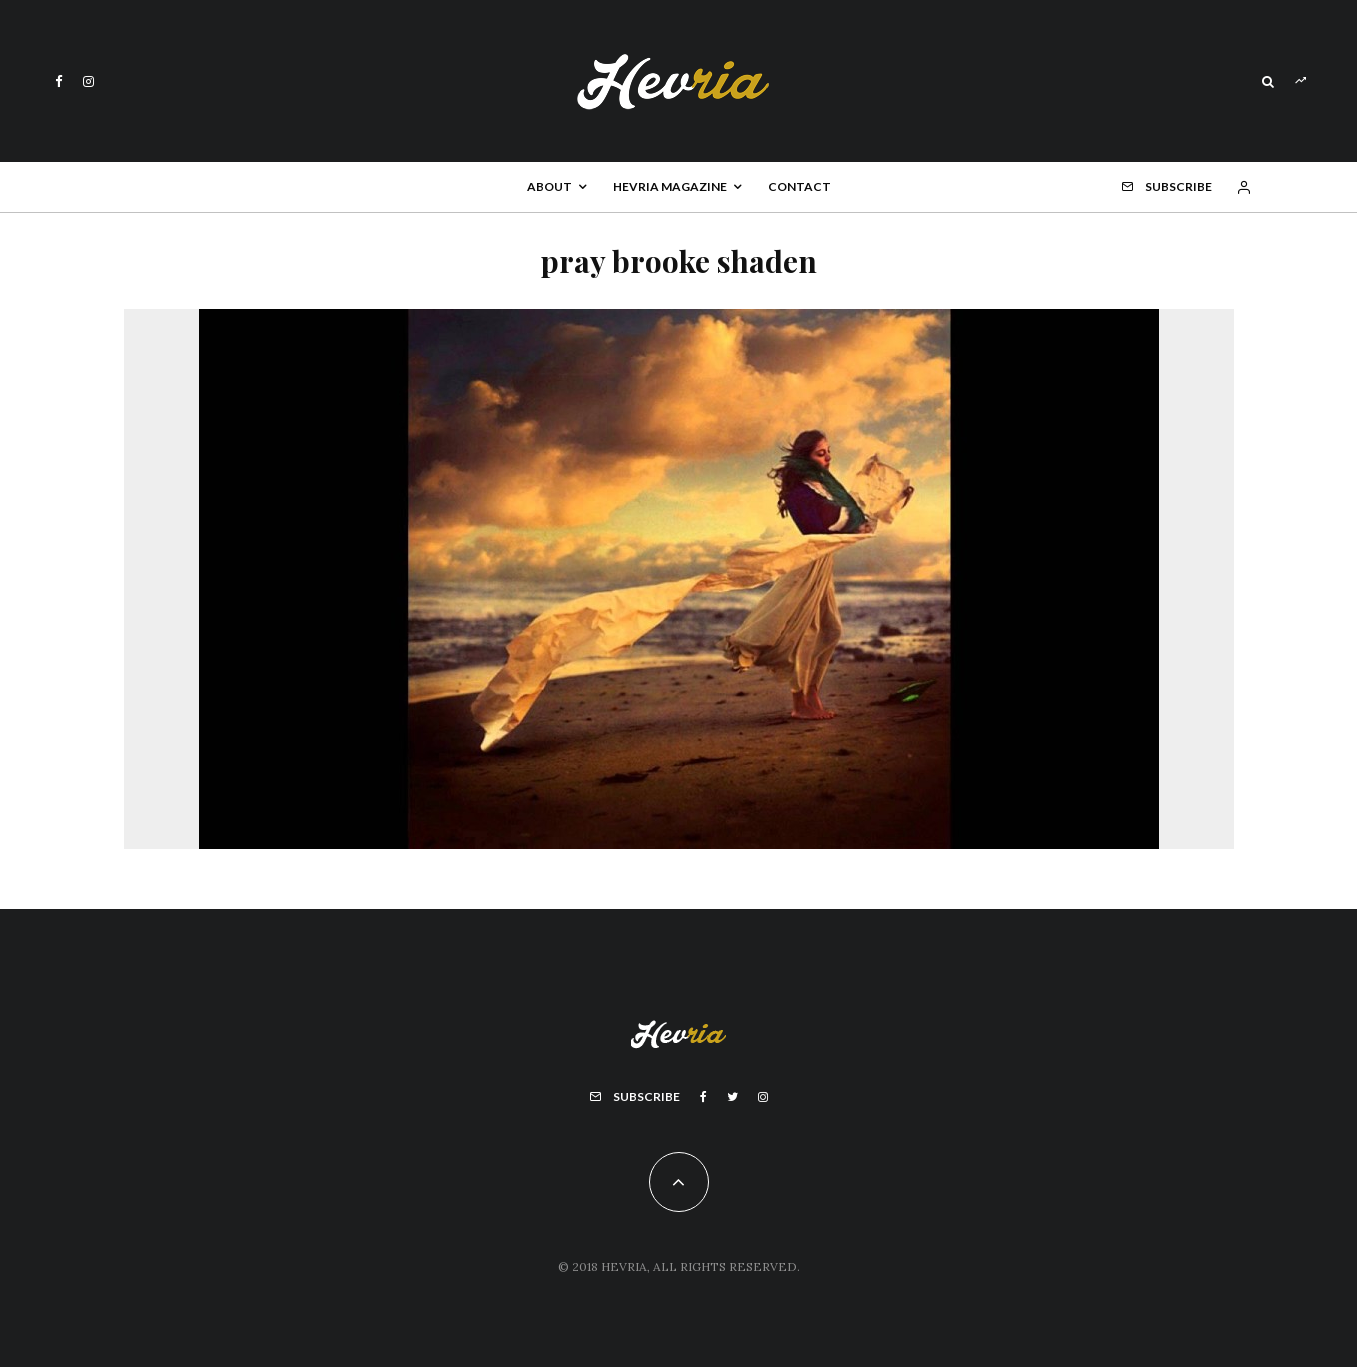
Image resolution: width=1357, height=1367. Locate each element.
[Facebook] (59, 81)
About (549, 186)
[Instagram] (88, 81)
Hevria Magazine (670, 186)
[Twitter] (732, 1097)
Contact (799, 186)
